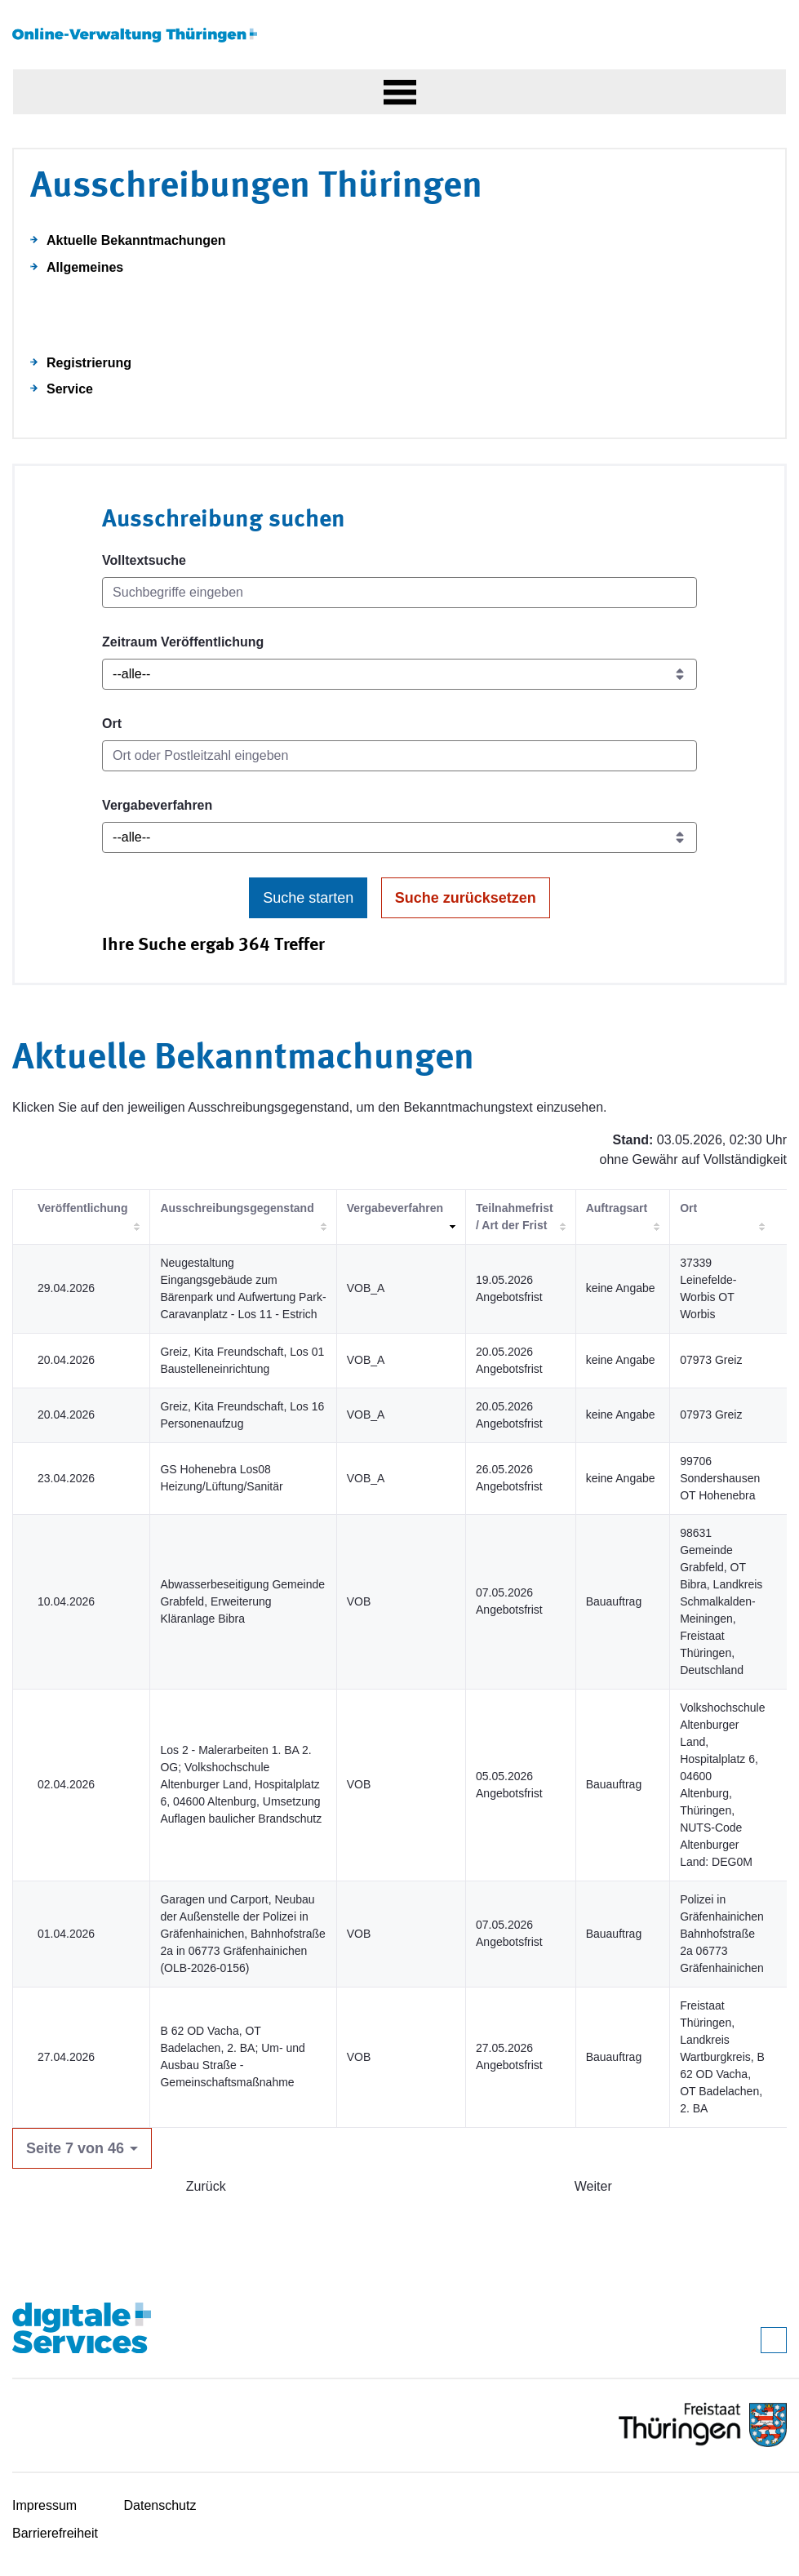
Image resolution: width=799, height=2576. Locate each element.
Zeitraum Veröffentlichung (183, 642)
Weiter (593, 2186)
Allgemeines (85, 267)
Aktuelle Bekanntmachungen (136, 240)
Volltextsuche (144, 560)
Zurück (206, 2186)
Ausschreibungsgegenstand (236, 1208)
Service (70, 389)
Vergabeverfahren (157, 805)
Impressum (44, 2505)
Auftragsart (616, 1208)
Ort (112, 724)
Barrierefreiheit (55, 2533)
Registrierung (89, 363)
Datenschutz (160, 2505)
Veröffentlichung (82, 1208)
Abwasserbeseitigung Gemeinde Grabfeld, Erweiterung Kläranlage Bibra (242, 1601)
